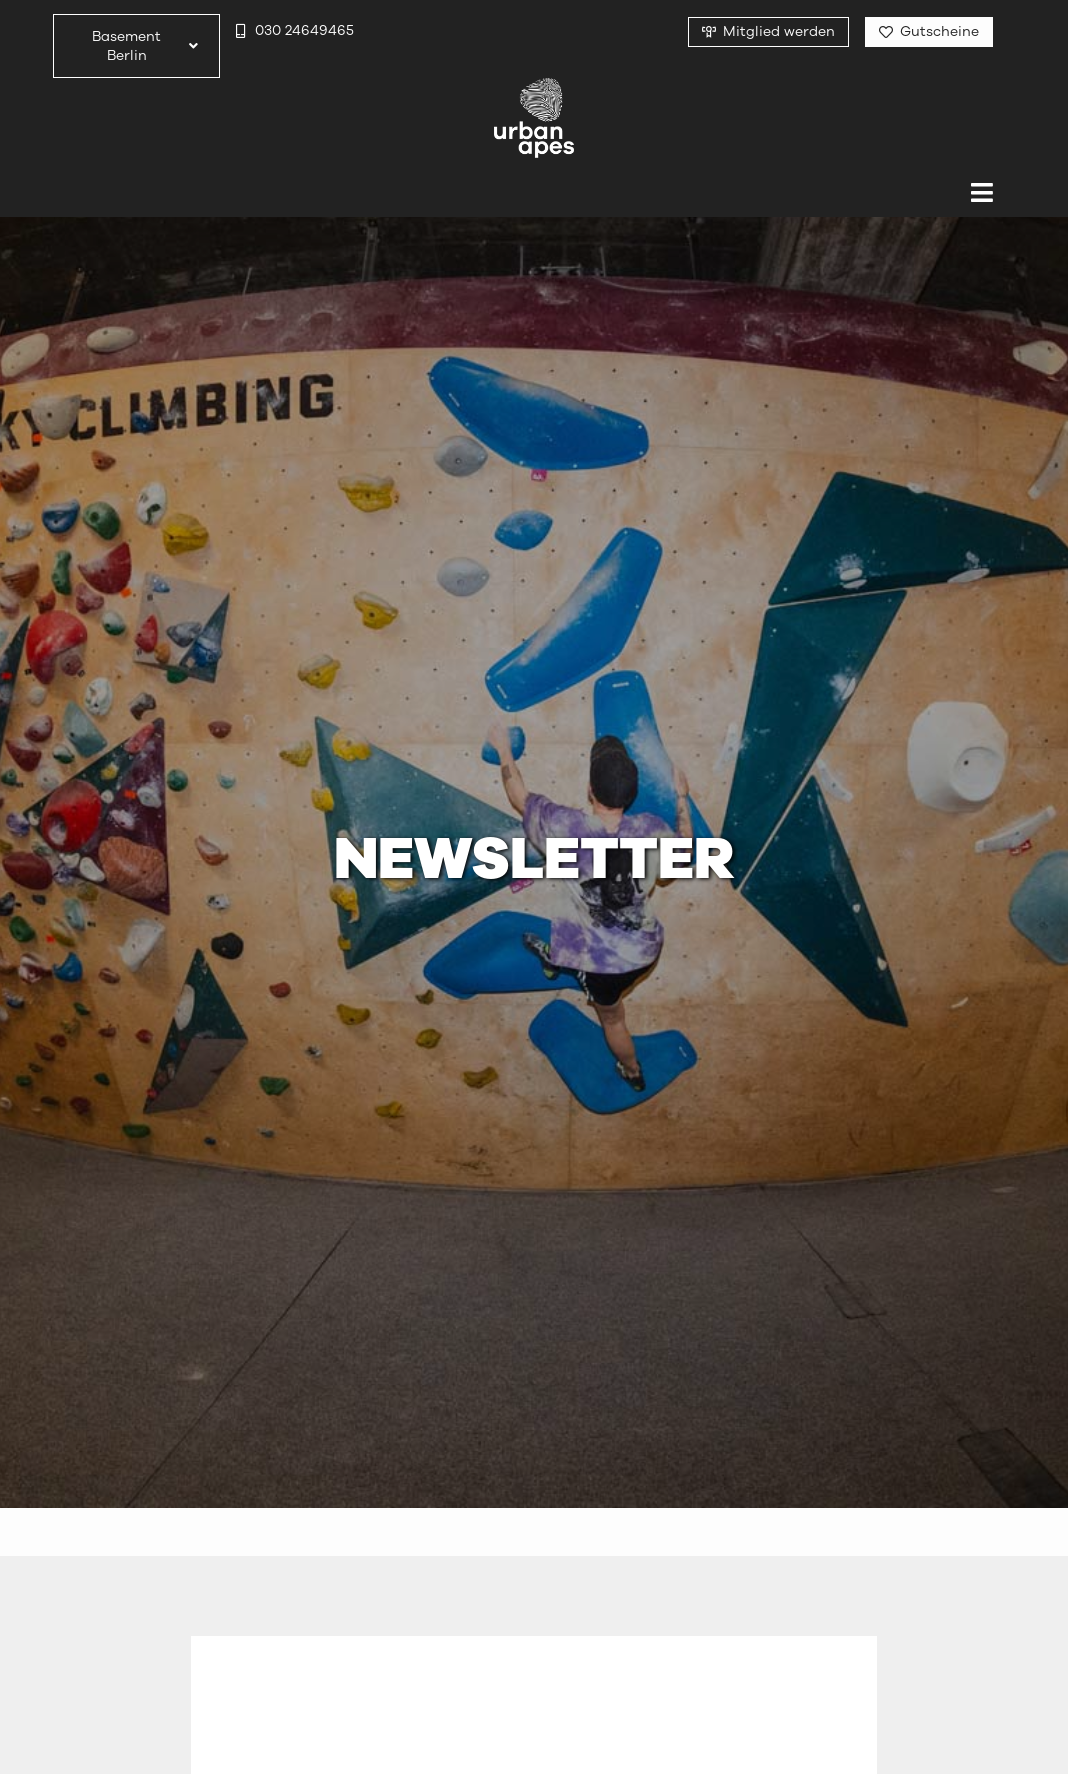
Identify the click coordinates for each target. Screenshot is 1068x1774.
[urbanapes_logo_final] (534, 86)
